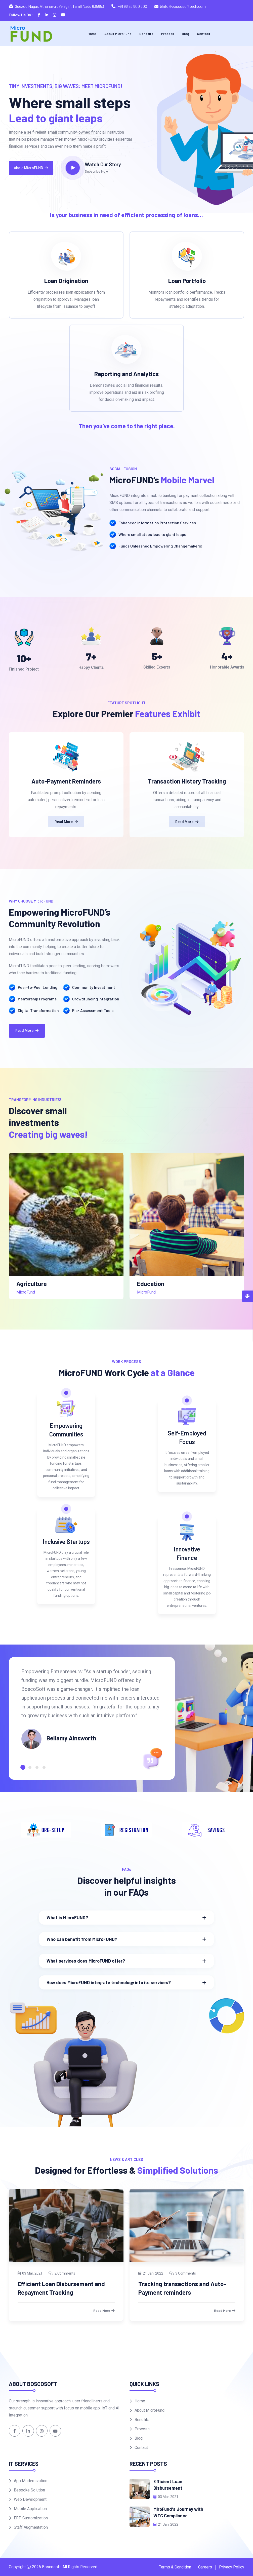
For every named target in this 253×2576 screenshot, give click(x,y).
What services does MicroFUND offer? (86, 1961)
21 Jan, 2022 (150, 2273)
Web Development (30, 2499)
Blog (185, 33)
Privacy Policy (231, 2567)
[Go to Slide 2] (29, 1767)
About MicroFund (118, 33)
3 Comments (182, 2273)
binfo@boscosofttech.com (183, 6)
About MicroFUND (31, 168)
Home (92, 33)
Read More (66, 822)
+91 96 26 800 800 (132, 6)
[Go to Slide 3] (36, 1767)
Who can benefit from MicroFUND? (82, 1939)
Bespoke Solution (29, 2490)
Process (167, 33)
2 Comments (62, 2273)
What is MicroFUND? (67, 1917)
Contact (203, 33)
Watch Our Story (103, 164)
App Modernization (30, 2480)
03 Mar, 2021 (30, 2273)
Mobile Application (30, 2508)
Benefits (146, 33)
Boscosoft (51, 2566)
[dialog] (243, 2566)
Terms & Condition (175, 2567)
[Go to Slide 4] (44, 1767)
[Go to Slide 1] (22, 1767)
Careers (205, 2567)
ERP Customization (31, 2518)
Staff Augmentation (31, 2527)
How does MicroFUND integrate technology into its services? (109, 1982)
